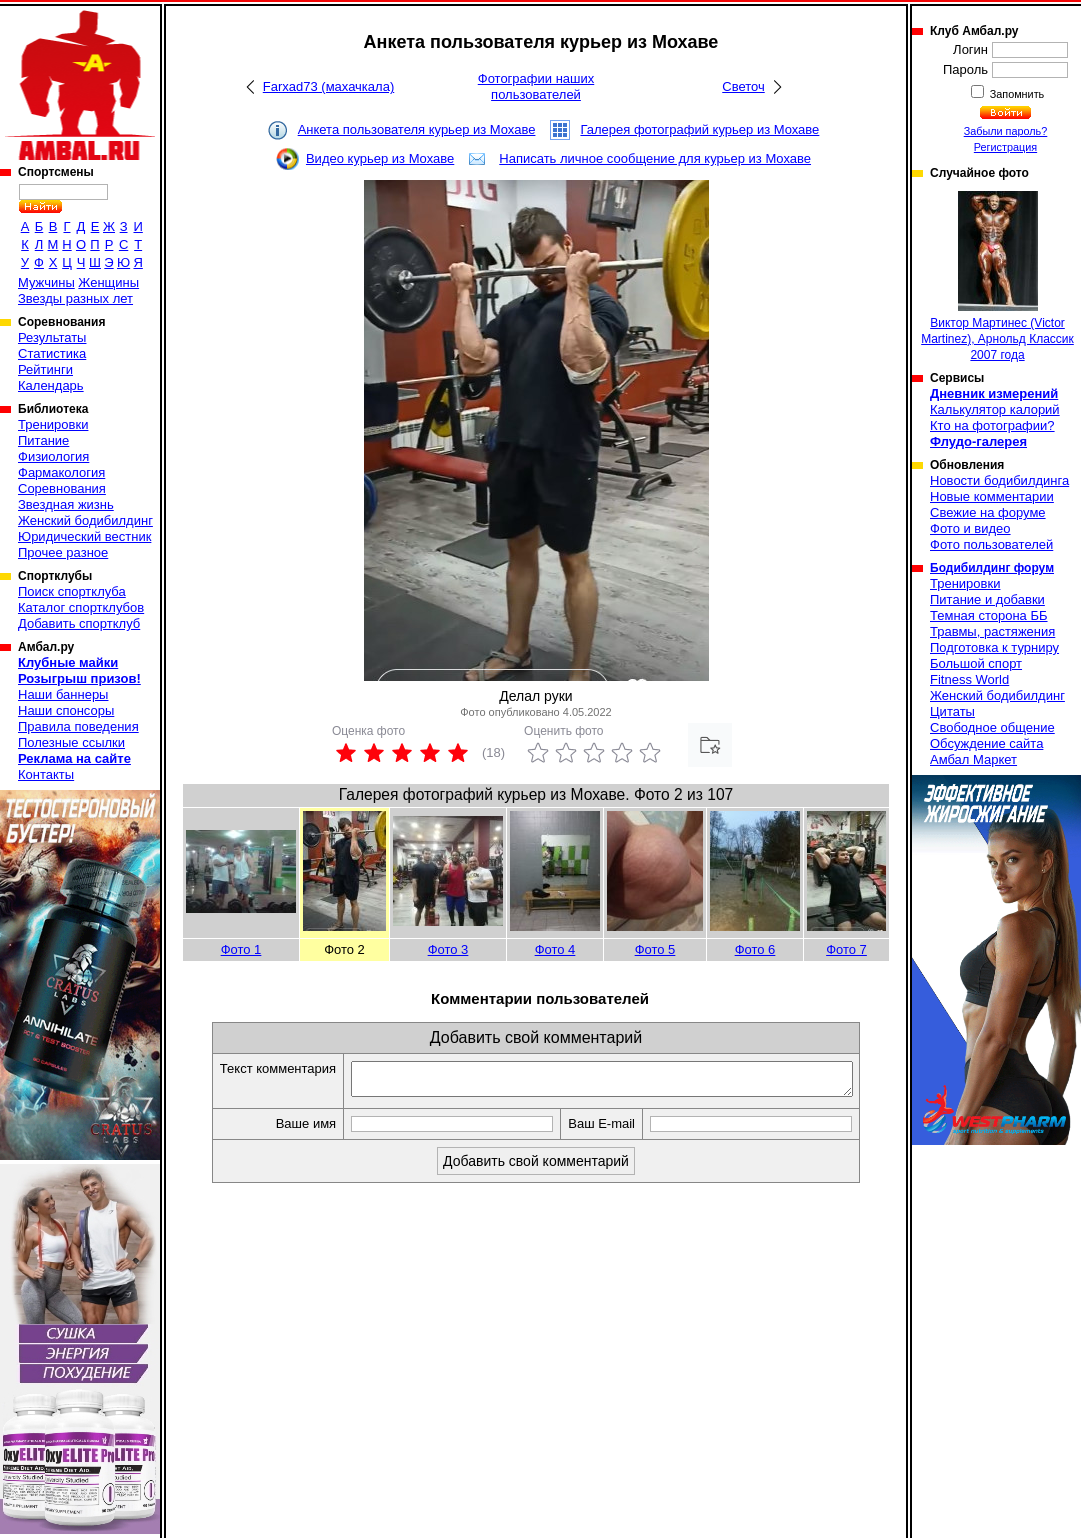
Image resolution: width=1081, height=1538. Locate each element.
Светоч (743, 86)
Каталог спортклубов (81, 607)
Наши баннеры (63, 694)
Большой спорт (976, 663)
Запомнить (1016, 94)
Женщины (108, 282)
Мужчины (46, 282)
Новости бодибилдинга (999, 480)
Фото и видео (970, 528)
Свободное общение (992, 727)
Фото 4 (555, 949)
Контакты (46, 774)
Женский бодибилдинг (85, 520)
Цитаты (952, 711)
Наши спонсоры (66, 710)
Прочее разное (63, 552)
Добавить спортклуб (79, 623)
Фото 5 (655, 949)
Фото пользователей (991, 544)
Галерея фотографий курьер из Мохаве (699, 129)
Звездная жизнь (66, 504)
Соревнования (62, 488)
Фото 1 (241, 949)
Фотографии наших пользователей (536, 86)
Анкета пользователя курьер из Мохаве (417, 129)
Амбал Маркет (973, 759)
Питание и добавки (987, 599)
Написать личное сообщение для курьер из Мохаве (655, 158)
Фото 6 (755, 949)
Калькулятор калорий (995, 409)
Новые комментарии (992, 496)
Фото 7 (846, 949)
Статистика (52, 353)
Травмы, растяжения (992, 631)
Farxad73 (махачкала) (328, 86)
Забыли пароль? (1006, 131)
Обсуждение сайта (986, 743)
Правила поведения (78, 726)
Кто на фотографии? (992, 425)
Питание (43, 440)
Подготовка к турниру (994, 647)
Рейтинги (45, 369)
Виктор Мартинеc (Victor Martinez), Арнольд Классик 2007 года (997, 276)
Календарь (51, 385)
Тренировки (53, 424)
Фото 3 (448, 949)
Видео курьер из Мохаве (380, 158)
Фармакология (61, 472)
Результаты (52, 337)
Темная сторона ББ (989, 615)
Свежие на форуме (988, 512)
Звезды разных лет (75, 298)
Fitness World (969, 679)
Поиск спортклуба (72, 591)
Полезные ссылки (71, 742)
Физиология (53, 456)
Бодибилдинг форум (992, 568)
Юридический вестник (84, 536)
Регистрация (1005, 147)
